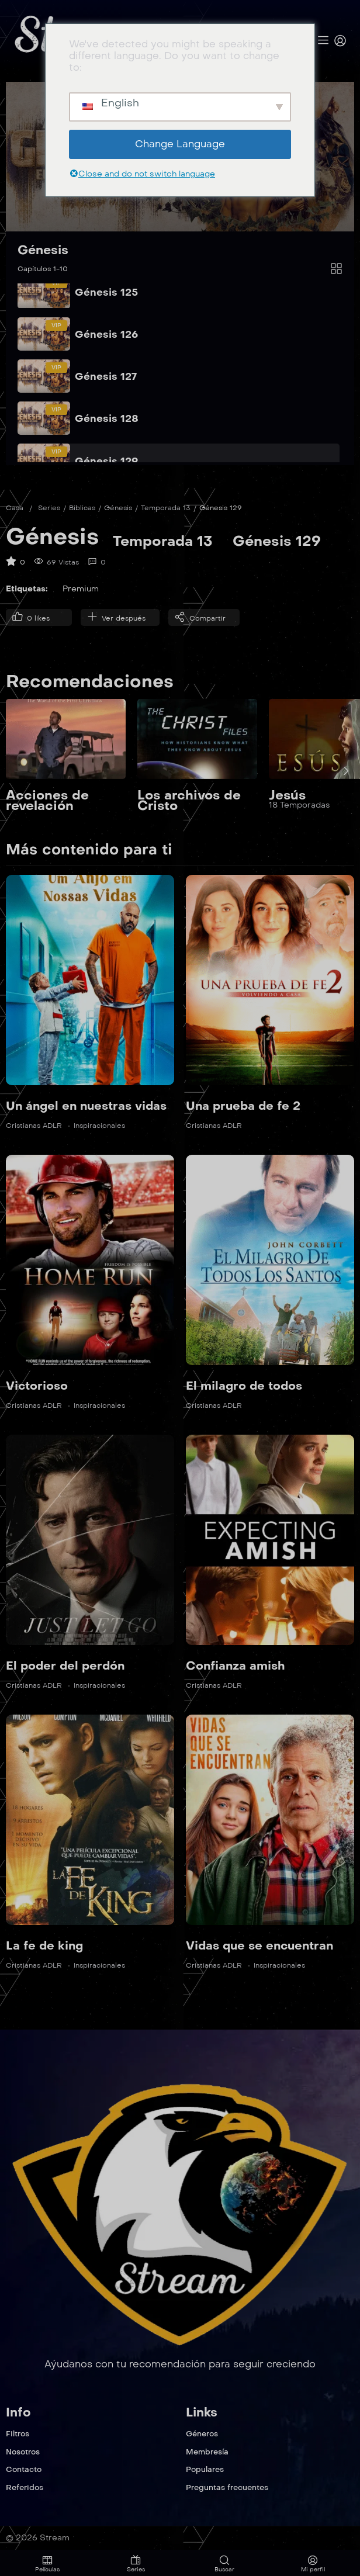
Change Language (180, 144)
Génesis (43, 250)
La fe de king (44, 1945)
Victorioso (37, 1386)
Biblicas (82, 508)
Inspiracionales (99, 1125)
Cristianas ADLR (34, 1125)
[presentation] (346, 771)
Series (49, 508)
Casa (14, 508)
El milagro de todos (244, 1386)
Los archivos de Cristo (189, 801)
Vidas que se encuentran (259, 1945)
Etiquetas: (27, 589)
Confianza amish (235, 1666)
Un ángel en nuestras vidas (86, 1106)
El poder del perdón (65, 1666)
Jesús (287, 796)
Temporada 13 (166, 508)
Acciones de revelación (47, 801)
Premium (81, 589)
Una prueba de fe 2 (243, 1106)
